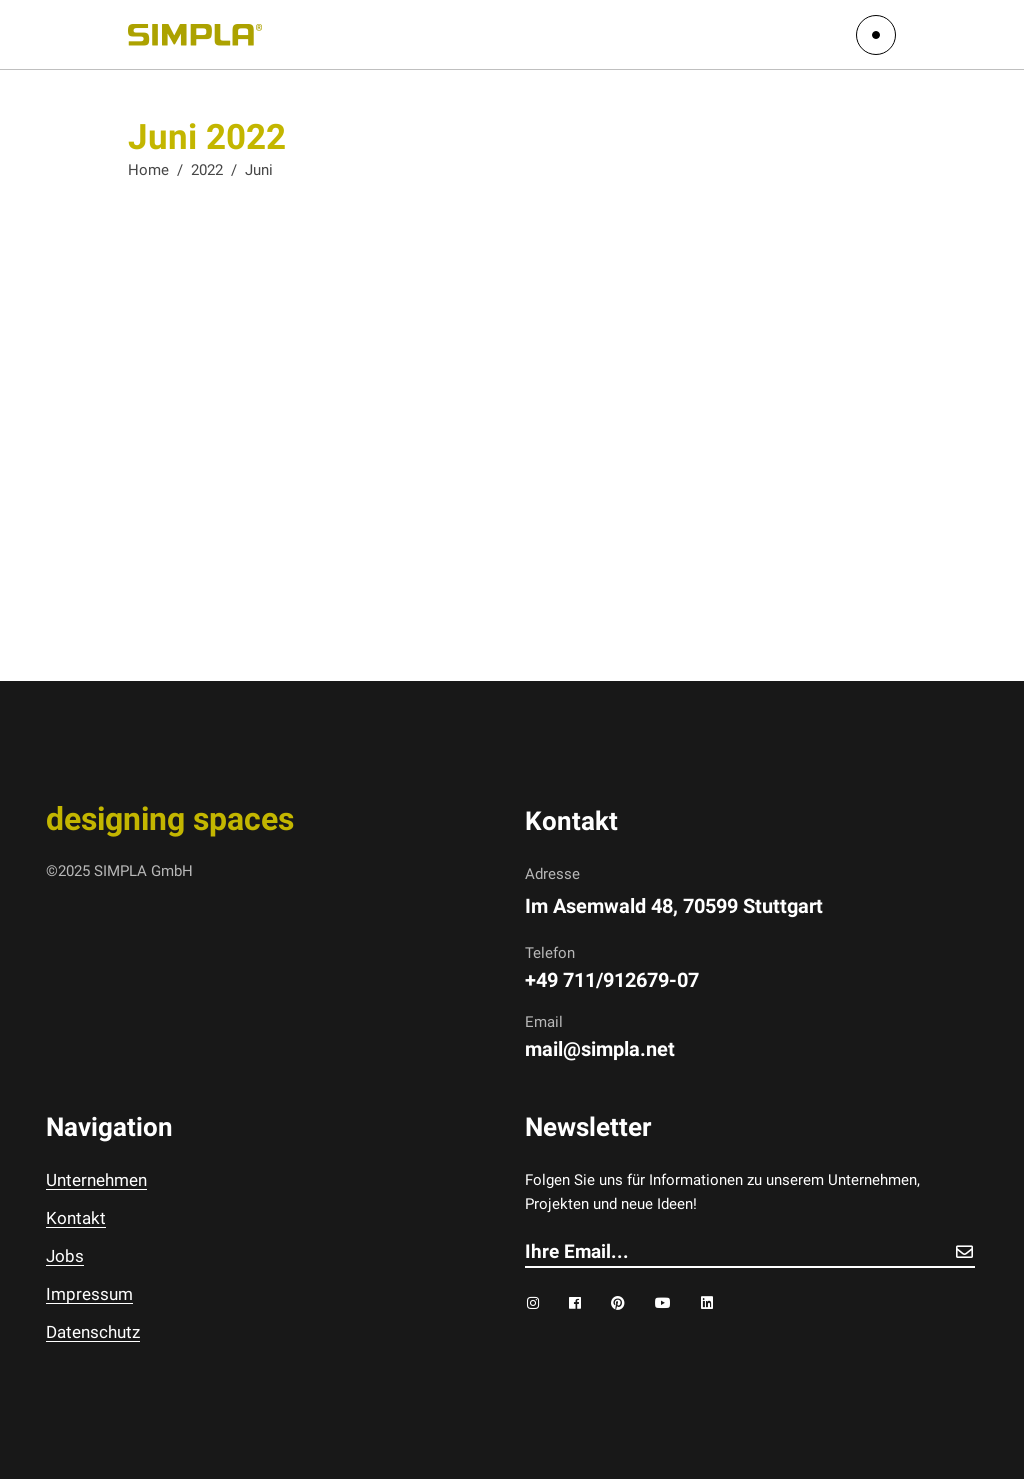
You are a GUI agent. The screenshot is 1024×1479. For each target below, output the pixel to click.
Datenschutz (93, 1332)
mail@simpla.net (600, 1049)
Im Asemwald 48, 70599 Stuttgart (674, 906)
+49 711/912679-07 (612, 980)
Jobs (65, 1256)
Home (148, 170)
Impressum (89, 1294)
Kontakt (76, 1218)
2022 (207, 170)
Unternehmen (96, 1180)
